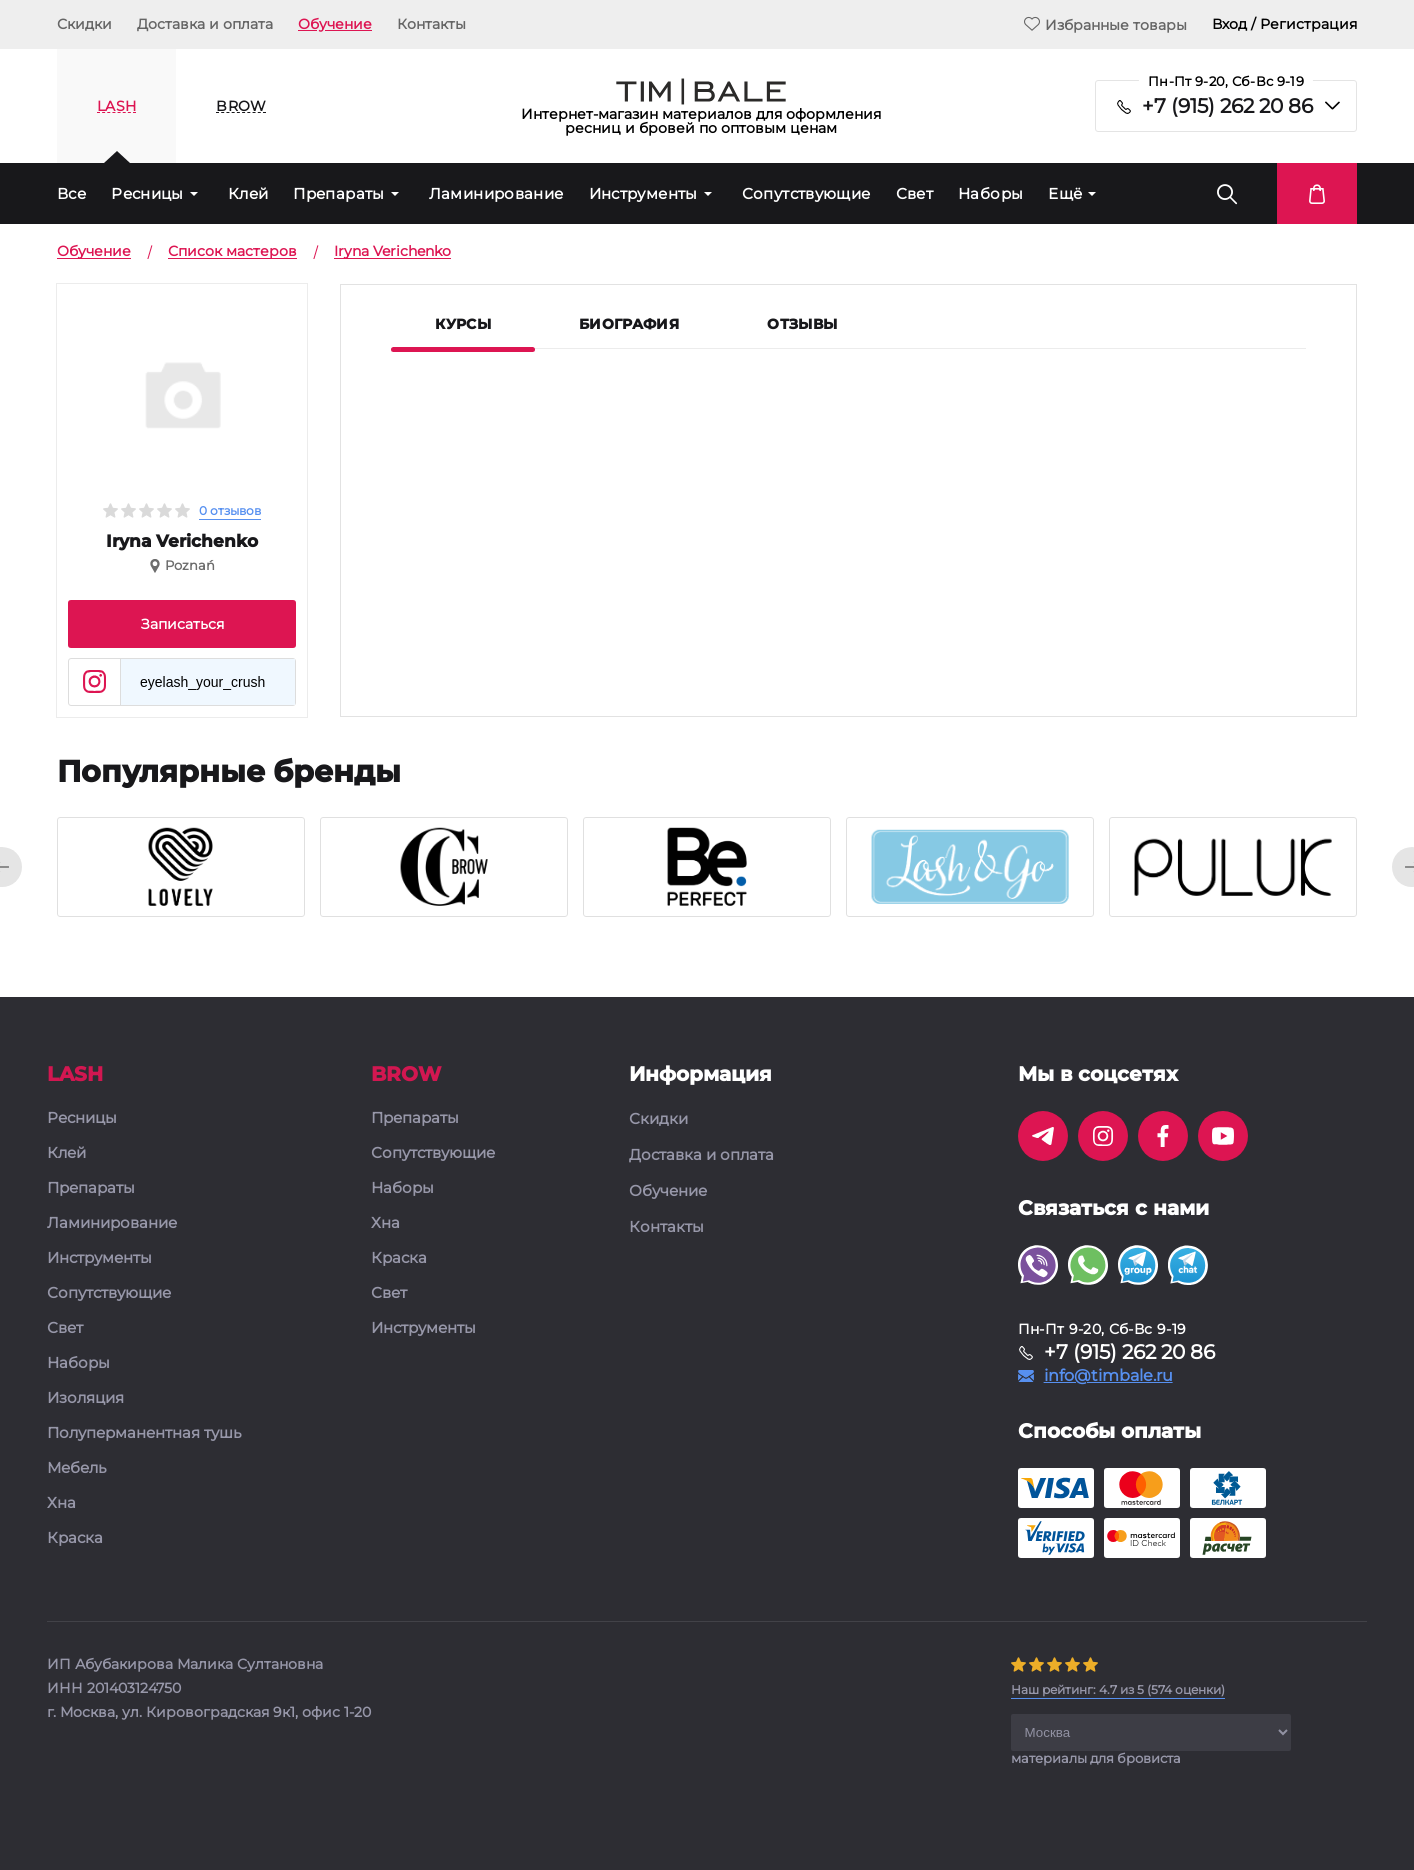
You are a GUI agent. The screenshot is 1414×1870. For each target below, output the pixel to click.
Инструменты (643, 193)
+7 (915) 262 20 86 (1227, 106)
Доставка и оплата (205, 24)
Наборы (990, 193)
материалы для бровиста (1096, 1758)
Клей (248, 193)
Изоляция (85, 1398)
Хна (61, 1503)
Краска (75, 1538)
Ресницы (147, 193)
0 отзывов (230, 510)
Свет (915, 193)
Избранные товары (1105, 24)
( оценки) (1118, 1689)
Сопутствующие (806, 193)
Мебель (76, 1468)
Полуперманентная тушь (144, 1433)
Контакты (431, 24)
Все (71, 193)
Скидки (84, 24)
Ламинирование (496, 193)
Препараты (338, 193)
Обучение (335, 24)
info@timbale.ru (1108, 1376)
